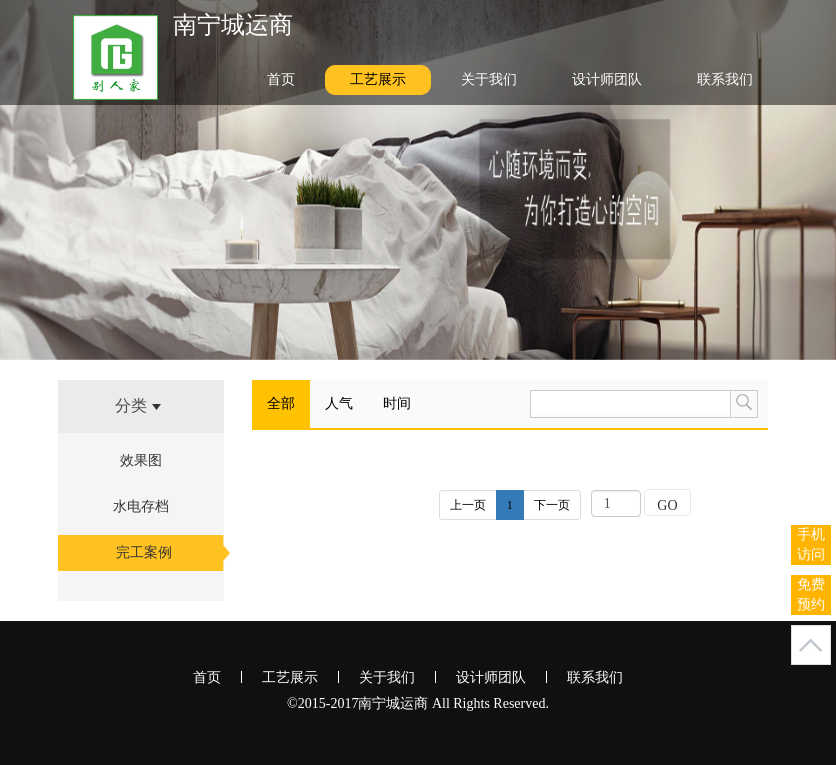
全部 (281, 403)
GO (667, 505)
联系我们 (725, 79)
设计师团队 (607, 79)
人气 (339, 403)
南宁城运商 (233, 25)
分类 (138, 405)
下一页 (552, 505)
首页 (281, 79)
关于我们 (489, 79)
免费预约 (811, 594)
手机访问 (811, 544)
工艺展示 (378, 79)
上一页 (468, 505)
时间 (397, 403)
